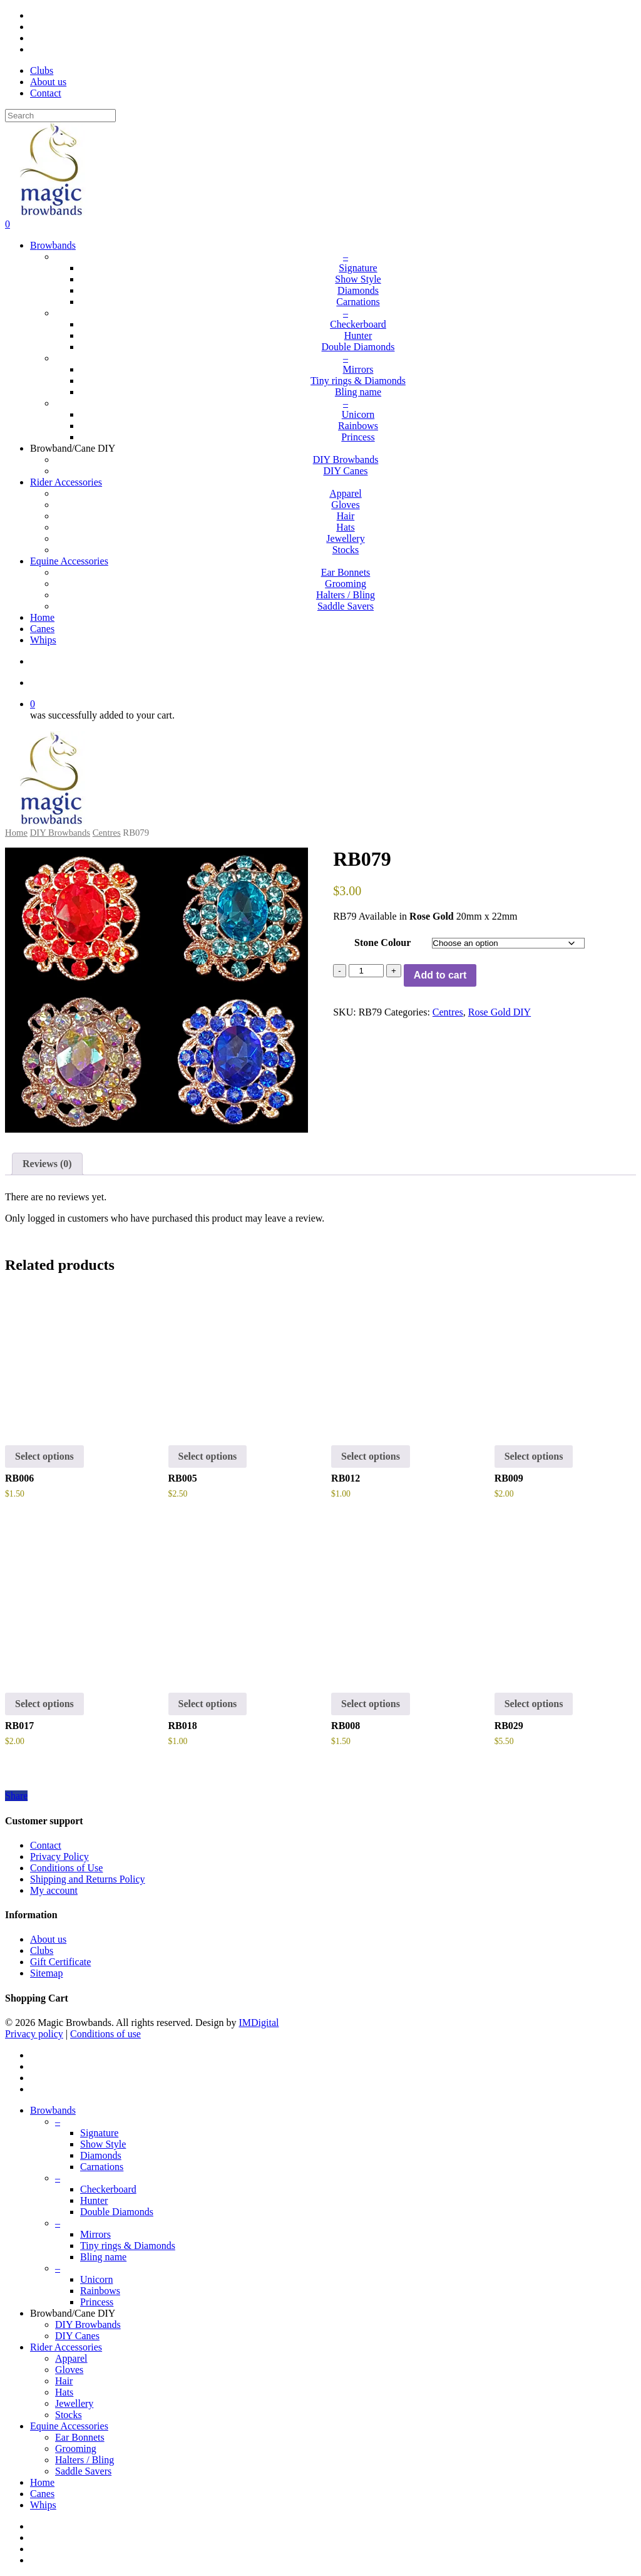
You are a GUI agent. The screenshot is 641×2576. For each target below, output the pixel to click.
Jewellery (74, 2403)
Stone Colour (382, 942)
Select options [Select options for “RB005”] (207, 1456)
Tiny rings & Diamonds (127, 2245)
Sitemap (46, 1973)
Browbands (53, 2110)
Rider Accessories (66, 2347)
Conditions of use (105, 2033)
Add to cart (440, 975)
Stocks (68, 2414)
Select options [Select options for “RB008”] (370, 1703)
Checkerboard (108, 2189)
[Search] (60, 115)
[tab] (47, 1164)
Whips (43, 2505)
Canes (42, 2493)
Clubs (41, 1950)
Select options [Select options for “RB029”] (534, 1703)
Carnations (101, 2166)
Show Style (103, 2144)
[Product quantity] (366, 970)
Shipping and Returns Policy (87, 1879)
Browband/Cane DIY (72, 2313)
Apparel (71, 2358)
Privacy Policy (59, 1856)
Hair (64, 2381)
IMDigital (258, 2022)
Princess (96, 2302)
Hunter (94, 2200)
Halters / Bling (84, 2459)
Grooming (75, 2448)
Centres (107, 833)
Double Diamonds (116, 2211)
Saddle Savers (83, 2471)
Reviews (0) (47, 1163)
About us (48, 1939)
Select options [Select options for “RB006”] (44, 1456)
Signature (99, 2132)
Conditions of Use (66, 1867)
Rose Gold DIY (499, 1012)
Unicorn (96, 2279)
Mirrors (95, 2234)
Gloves (69, 2369)
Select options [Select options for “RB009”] (534, 1456)
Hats (64, 2392)
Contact (45, 1845)
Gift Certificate (60, 1961)
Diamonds (100, 2155)
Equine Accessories (69, 2426)
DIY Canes (77, 2335)
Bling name (103, 2256)
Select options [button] (370, 1456)
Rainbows (100, 2290)
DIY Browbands (60, 833)
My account (54, 1890)
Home (16, 833)
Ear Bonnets (80, 2437)
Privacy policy (34, 2033)
